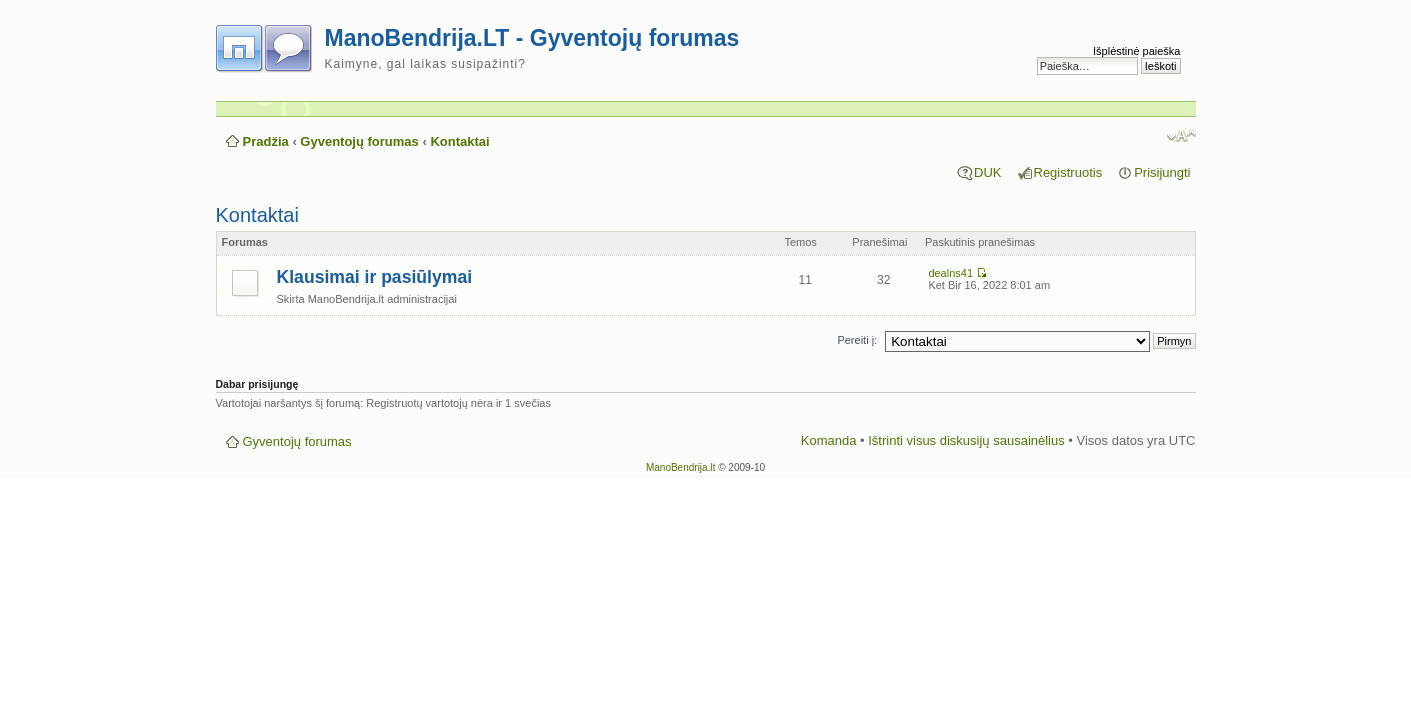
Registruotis (1068, 172)
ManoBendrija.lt (680, 467)
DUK (987, 172)
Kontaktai (459, 141)
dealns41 (950, 273)
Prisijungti (1162, 172)
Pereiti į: (857, 340)
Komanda (829, 440)
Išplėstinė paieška (1136, 51)
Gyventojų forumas (359, 141)
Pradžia (266, 141)
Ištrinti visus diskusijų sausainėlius (966, 440)
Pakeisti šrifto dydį (1181, 136)
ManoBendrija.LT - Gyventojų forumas (532, 38)
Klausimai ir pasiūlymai (375, 277)
